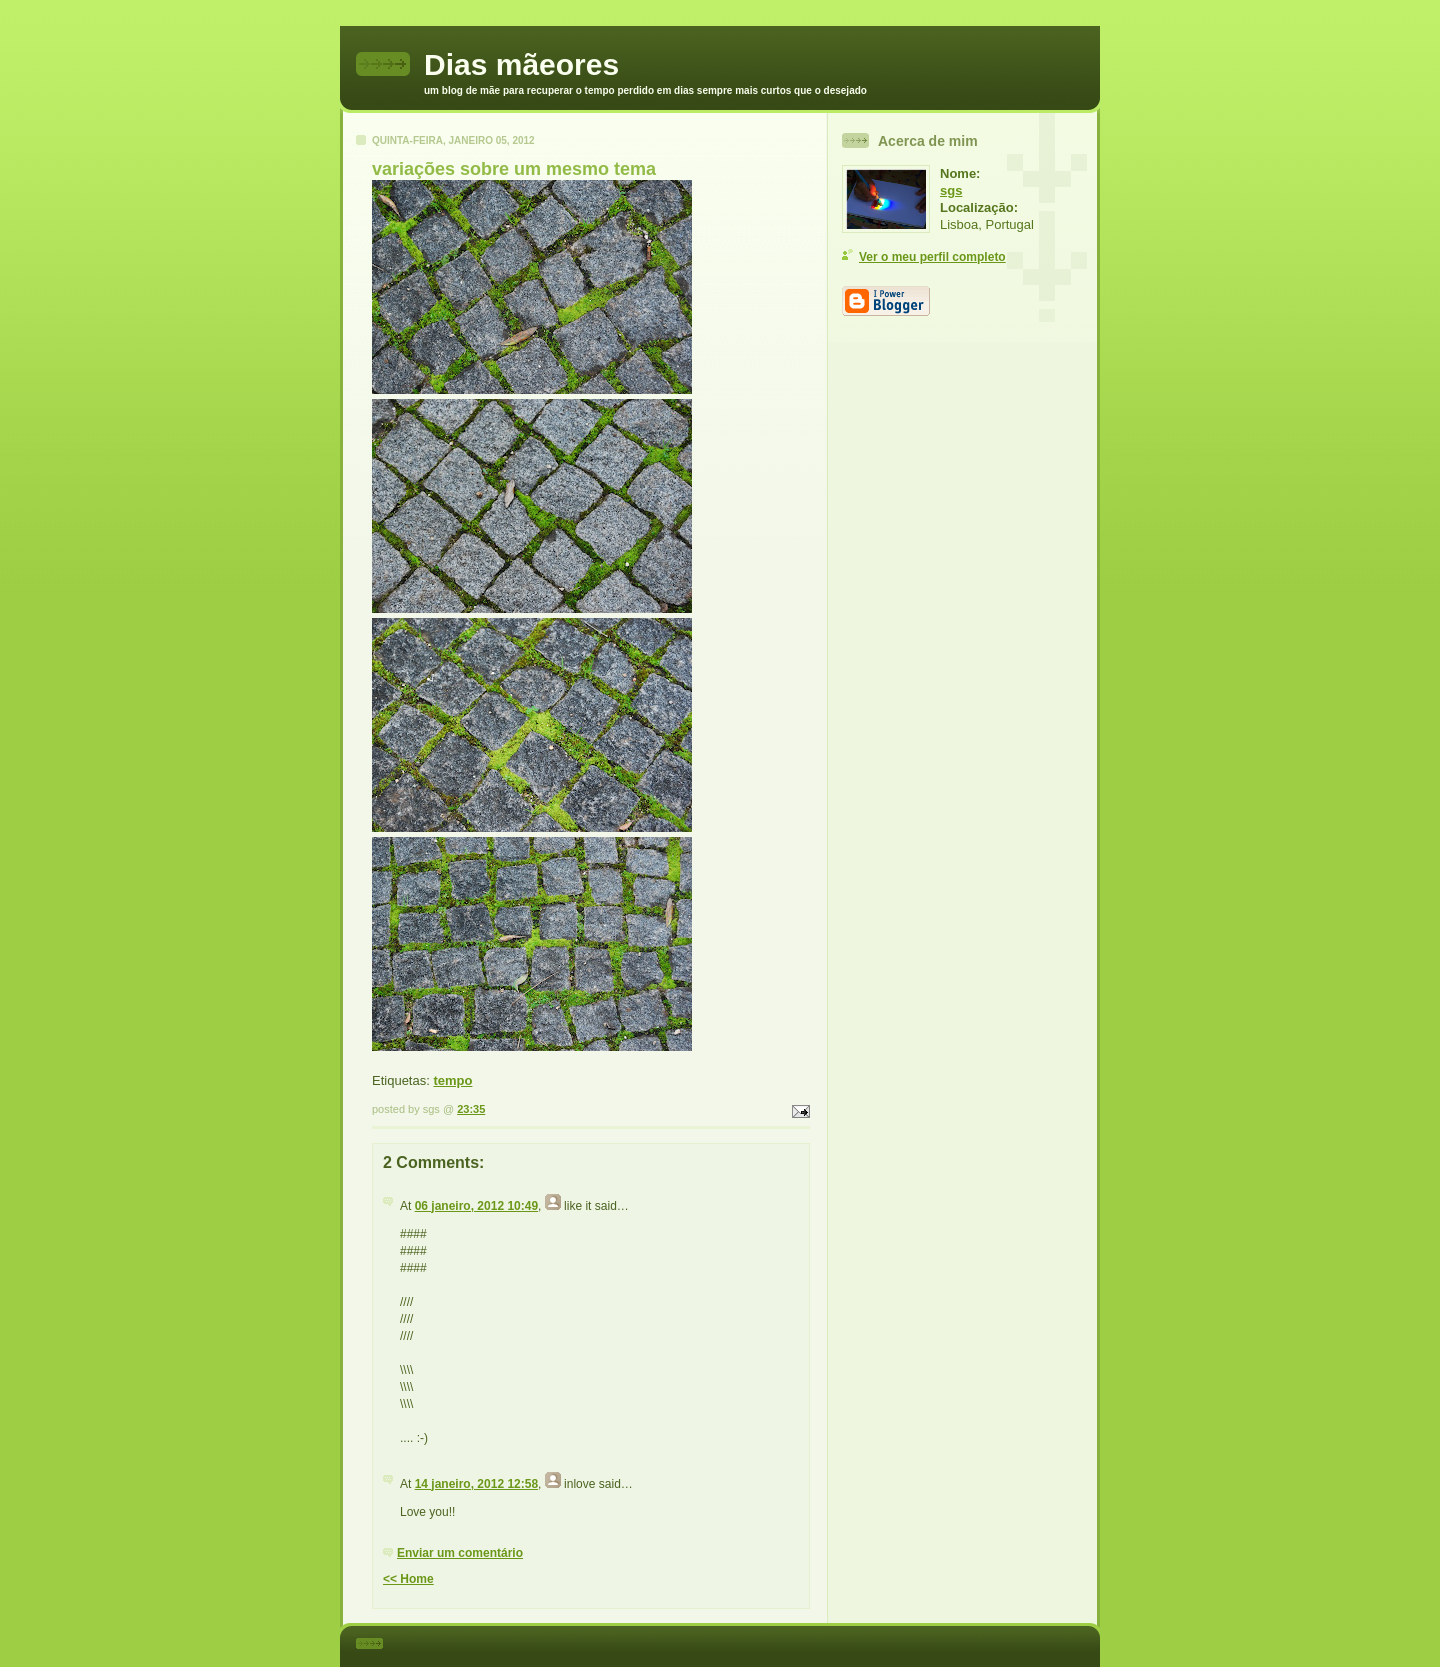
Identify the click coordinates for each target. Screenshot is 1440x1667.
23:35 (471, 1109)
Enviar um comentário (460, 1553)
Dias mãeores (521, 64)
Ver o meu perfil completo (932, 257)
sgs (951, 190)
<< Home (408, 1579)
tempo (452, 1080)
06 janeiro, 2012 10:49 (476, 1206)
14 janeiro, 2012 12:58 (476, 1484)
